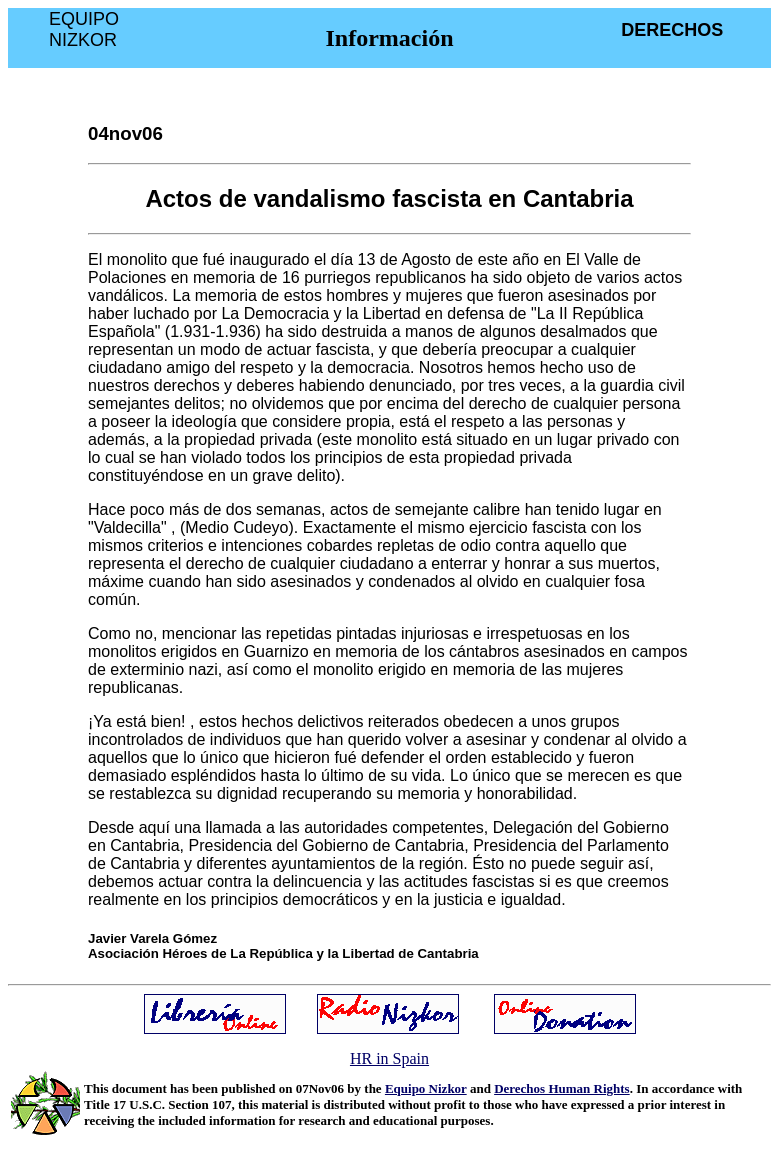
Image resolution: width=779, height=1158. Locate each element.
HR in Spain (389, 1058)
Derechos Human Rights (562, 1088)
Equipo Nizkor (426, 1088)
